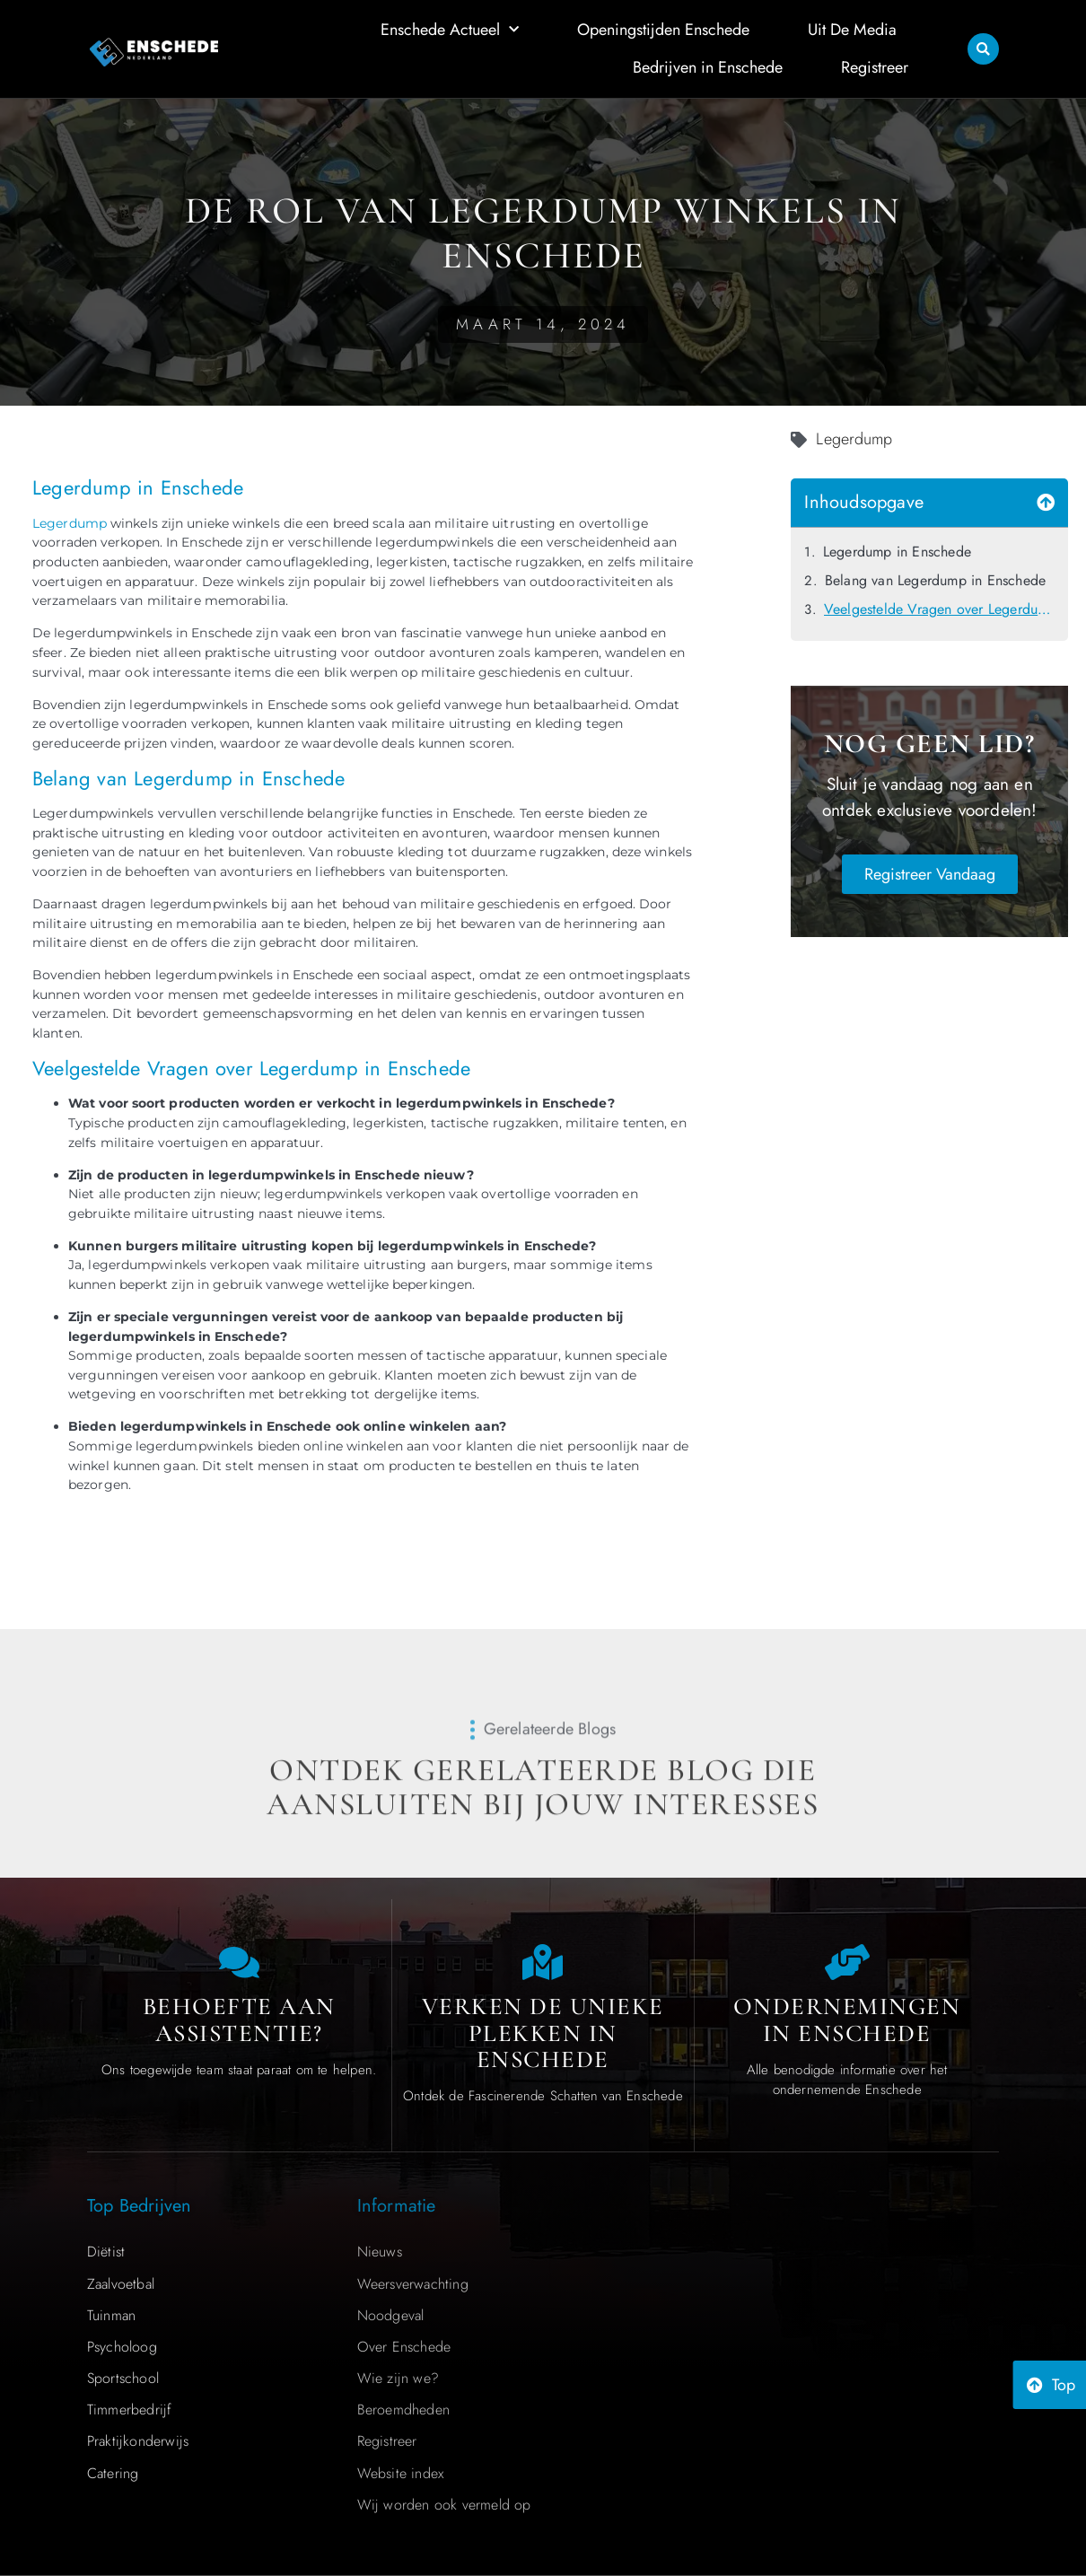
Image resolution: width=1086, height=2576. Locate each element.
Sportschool (123, 2378)
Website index (400, 2473)
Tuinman (111, 2315)
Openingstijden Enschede (663, 27)
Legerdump (69, 523)
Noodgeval (391, 2315)
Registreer (874, 64)
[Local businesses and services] (847, 1962)
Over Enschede (404, 2346)
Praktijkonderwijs (137, 2441)
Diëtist (106, 2251)
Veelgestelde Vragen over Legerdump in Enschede (939, 609)
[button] (983, 47)
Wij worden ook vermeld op (444, 2504)
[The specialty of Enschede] (543, 1962)
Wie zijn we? (398, 2378)
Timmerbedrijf (129, 2409)
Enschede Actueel (450, 28)
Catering (113, 2473)
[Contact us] (239, 1962)
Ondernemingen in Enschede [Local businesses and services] (847, 2020)
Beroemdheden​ (403, 2409)
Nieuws (379, 2251)
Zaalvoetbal (120, 2284)
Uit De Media (852, 27)
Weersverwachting (413, 2284)
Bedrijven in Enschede (708, 64)
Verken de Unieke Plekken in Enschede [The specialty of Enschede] (543, 2033)
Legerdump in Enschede (897, 551)
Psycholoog (122, 2346)
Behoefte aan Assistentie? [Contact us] (239, 2020)
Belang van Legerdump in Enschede (935, 580)
